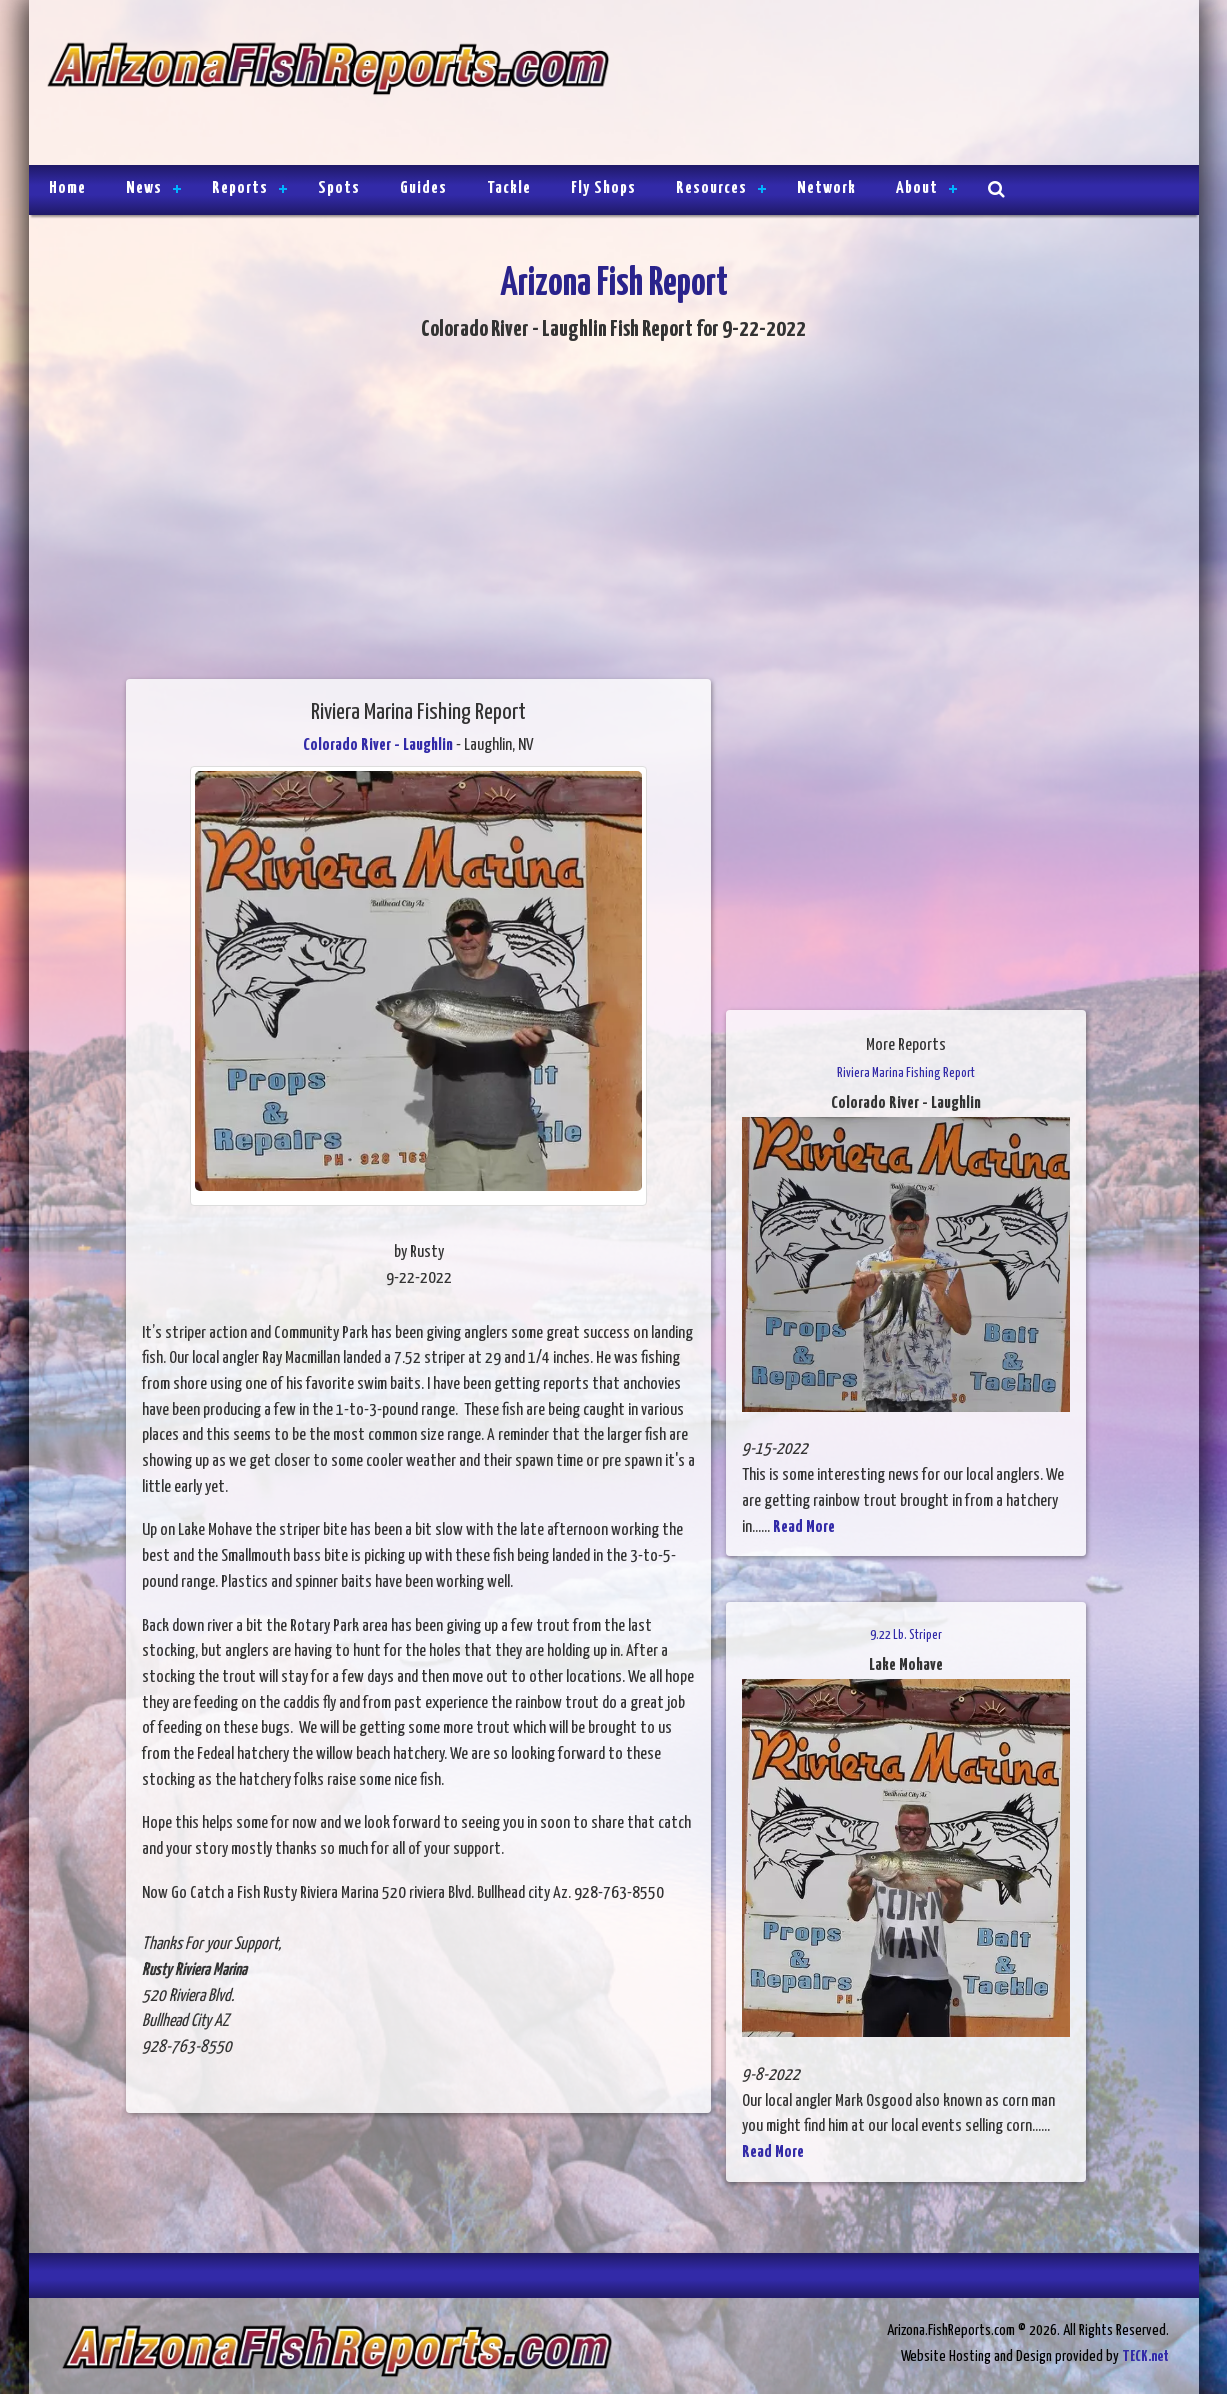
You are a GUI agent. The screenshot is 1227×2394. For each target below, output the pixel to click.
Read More (804, 1527)
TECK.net (1145, 2356)
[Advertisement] (895, 85)
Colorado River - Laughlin (378, 745)
